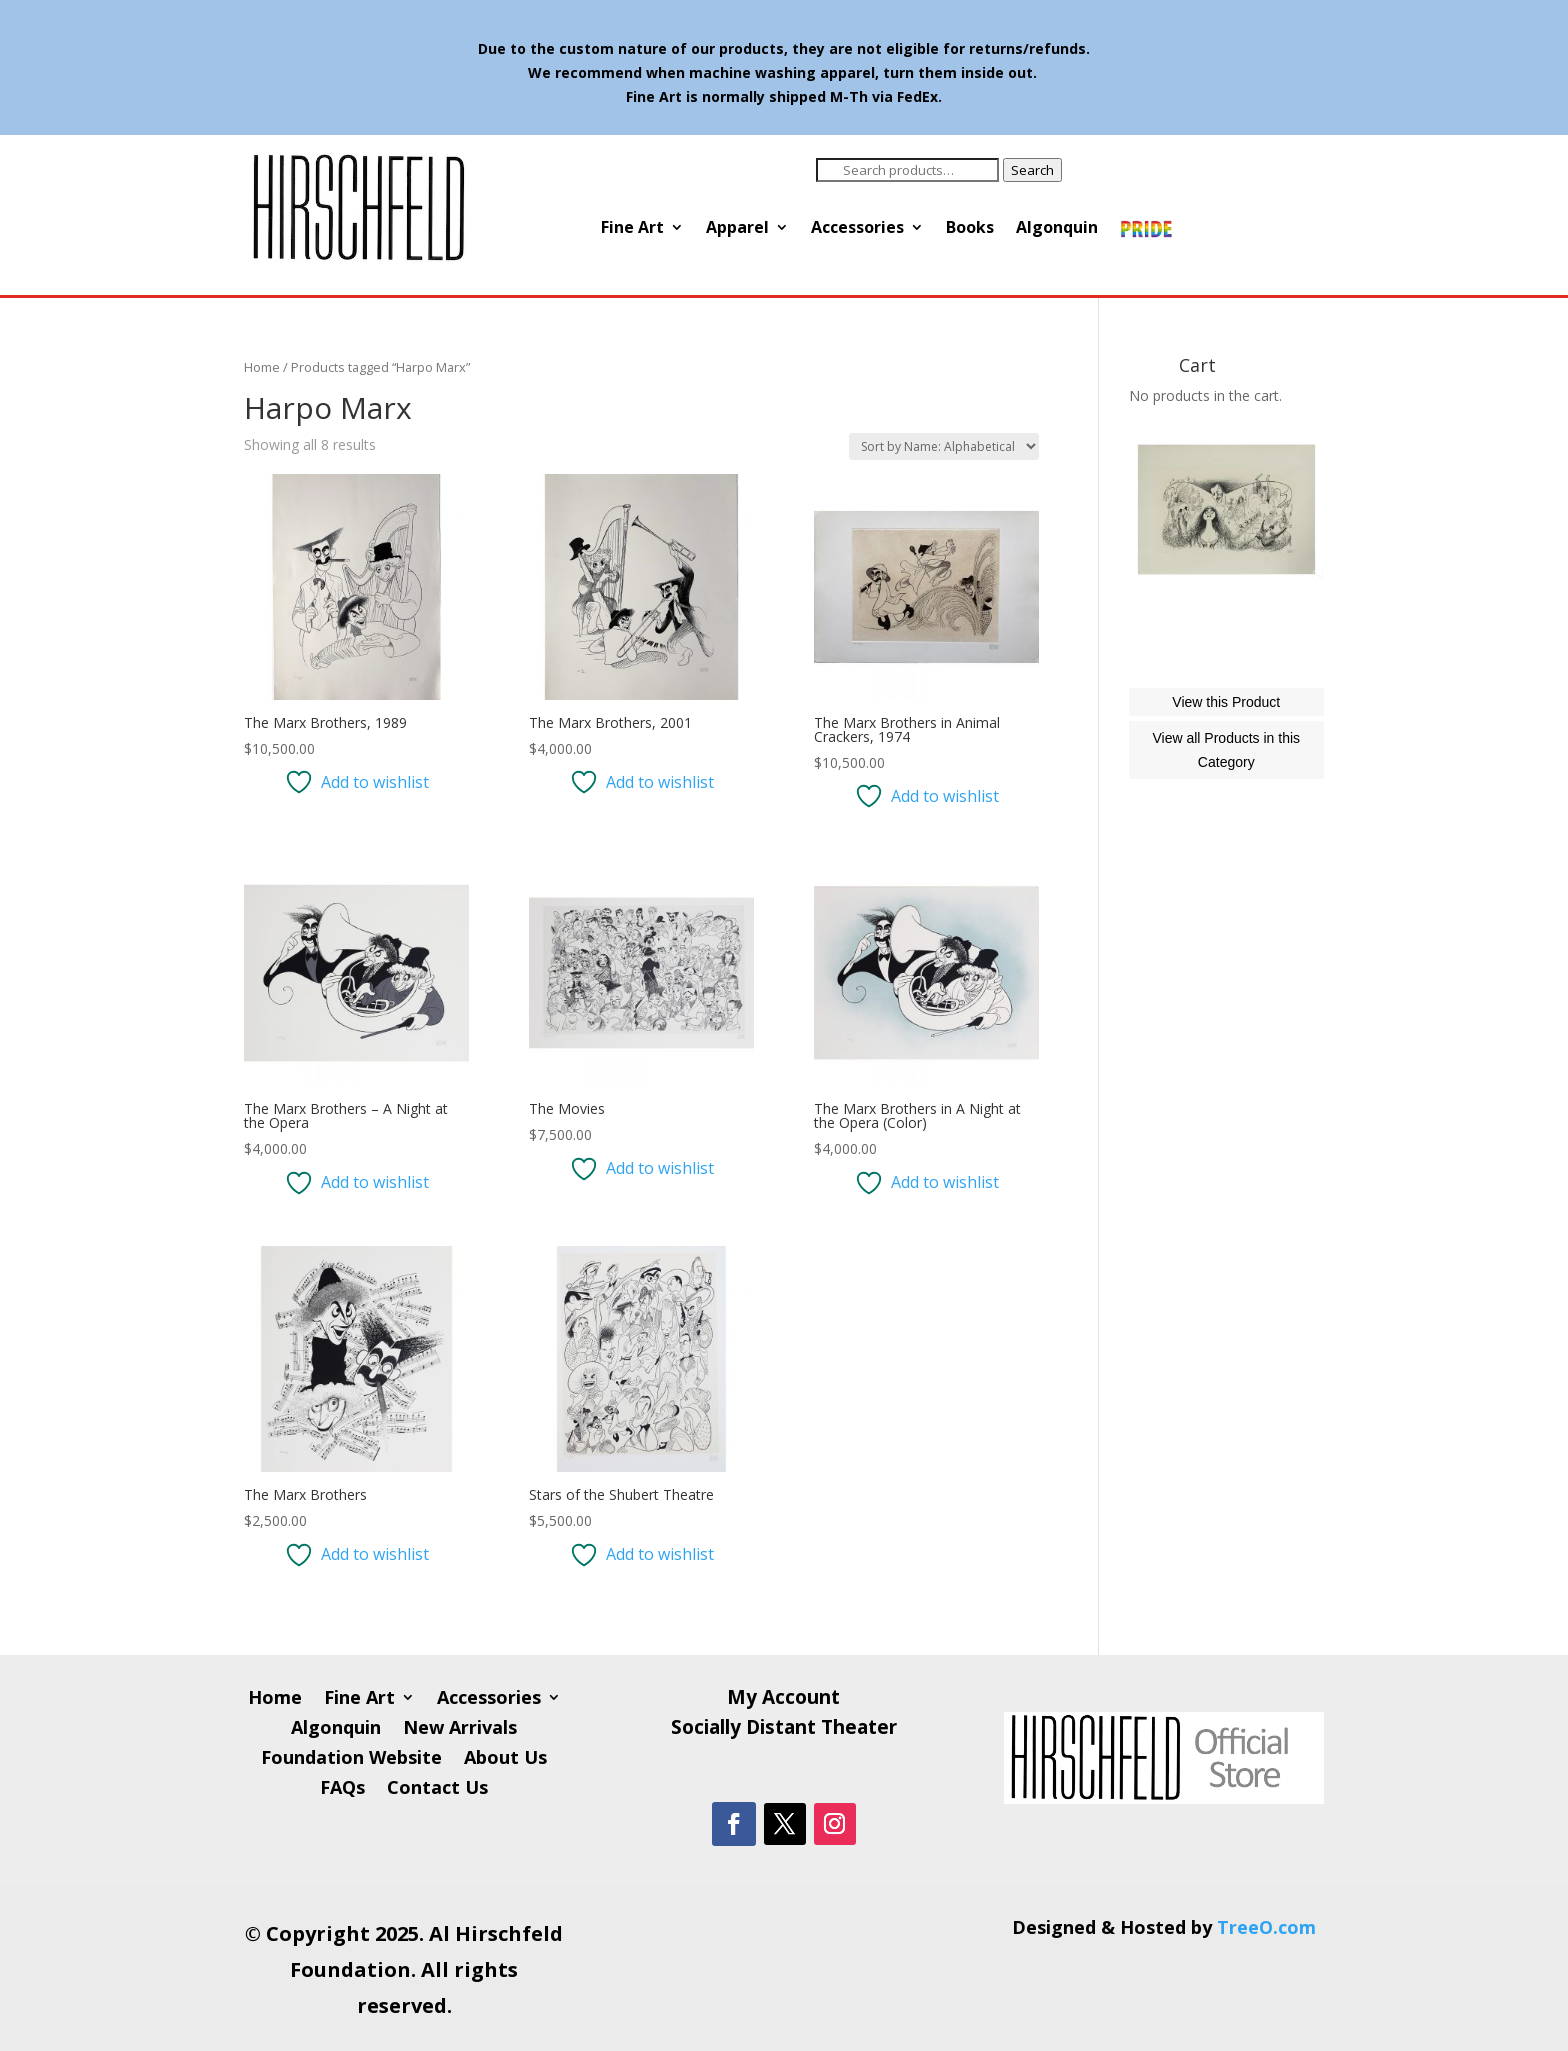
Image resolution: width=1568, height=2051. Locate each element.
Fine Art (632, 229)
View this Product (1226, 791)
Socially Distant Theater (784, 1730)
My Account (783, 1700)
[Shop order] (944, 446)
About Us (505, 1759)
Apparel (737, 229)
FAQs (342, 1789)
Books (970, 229)
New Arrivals (460, 1729)
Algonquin (1057, 229)
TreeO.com (1266, 1927)
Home (262, 367)
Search (1032, 170)
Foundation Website (351, 1759)
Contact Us (437, 1789)
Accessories (857, 229)
